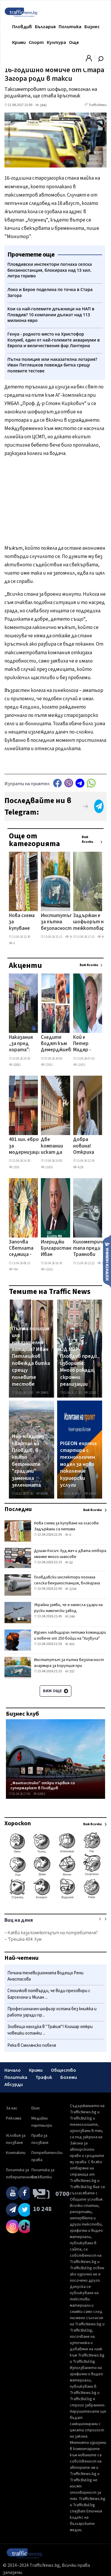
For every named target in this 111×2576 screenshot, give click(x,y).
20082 (15, 1065)
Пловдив (22, 26)
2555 (14, 1167)
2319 (102, 1263)
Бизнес (92, 26)
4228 (78, 1167)
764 (13, 1269)
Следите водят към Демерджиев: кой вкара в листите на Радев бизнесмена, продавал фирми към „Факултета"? (58, 1044)
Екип (35, 2108)
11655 (47, 1167)
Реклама (13, 2118)
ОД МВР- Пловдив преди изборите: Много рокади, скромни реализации (78, 1367)
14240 (90, 1493)
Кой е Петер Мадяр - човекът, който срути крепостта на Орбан (86, 1044)
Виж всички (87, 839)
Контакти (15, 2153)
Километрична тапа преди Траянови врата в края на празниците (90, 1249)
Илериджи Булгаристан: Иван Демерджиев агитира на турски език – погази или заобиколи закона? (56, 1249)
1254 (70, 1589)
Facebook (57, 783)
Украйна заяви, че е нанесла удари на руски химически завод (68, 1608)
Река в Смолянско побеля (31, 2045)
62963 (39, 1794)
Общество (63, 2070)
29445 (42, 1392)
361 (69, 937)
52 (69, 1562)
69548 (42, 1493)
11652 (47, 1269)
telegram (79, 783)
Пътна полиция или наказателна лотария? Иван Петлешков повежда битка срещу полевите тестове (31, 1356)
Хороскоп (17, 1823)
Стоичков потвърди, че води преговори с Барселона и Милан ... (48, 1994)
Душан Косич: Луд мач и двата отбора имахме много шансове (70, 1554)
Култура (56, 42)
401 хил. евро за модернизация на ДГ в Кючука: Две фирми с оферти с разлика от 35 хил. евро (26, 1146)
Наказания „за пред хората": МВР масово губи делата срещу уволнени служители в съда (21, 1044)
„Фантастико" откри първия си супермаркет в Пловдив (42, 1785)
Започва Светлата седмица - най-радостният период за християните (25, 1249)
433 (70, 1644)
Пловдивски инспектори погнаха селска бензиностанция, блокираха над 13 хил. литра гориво (67, 1583)
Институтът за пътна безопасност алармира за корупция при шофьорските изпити (58, 922)
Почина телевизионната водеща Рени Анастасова (45, 1976)
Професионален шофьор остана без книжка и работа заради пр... (51, 2012)
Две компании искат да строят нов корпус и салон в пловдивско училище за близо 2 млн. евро (55, 1146)
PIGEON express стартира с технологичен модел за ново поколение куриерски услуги (78, 1464)
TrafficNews (98, 105)
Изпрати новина (107, 1261)
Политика (70, 26)
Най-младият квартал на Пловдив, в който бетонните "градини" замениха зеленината (28, 1461)
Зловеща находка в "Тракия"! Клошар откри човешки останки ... (50, 2030)
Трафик (44, 2077)
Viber (69, 783)
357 (70, 1671)
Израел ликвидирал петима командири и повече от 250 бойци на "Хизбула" (70, 1635)
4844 (102, 937)
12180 (90, 1392)
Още (74, 42)
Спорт (36, 42)
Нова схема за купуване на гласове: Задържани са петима (22, 922)
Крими (19, 42)
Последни (18, 1509)
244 (70, 1616)
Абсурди (13, 2084)
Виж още (55, 1691)
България (45, 26)
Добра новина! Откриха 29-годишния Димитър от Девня (84, 1146)
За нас (11, 2108)
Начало (12, 2070)
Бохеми (68, 2077)
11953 (79, 1065)
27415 (47, 1065)
